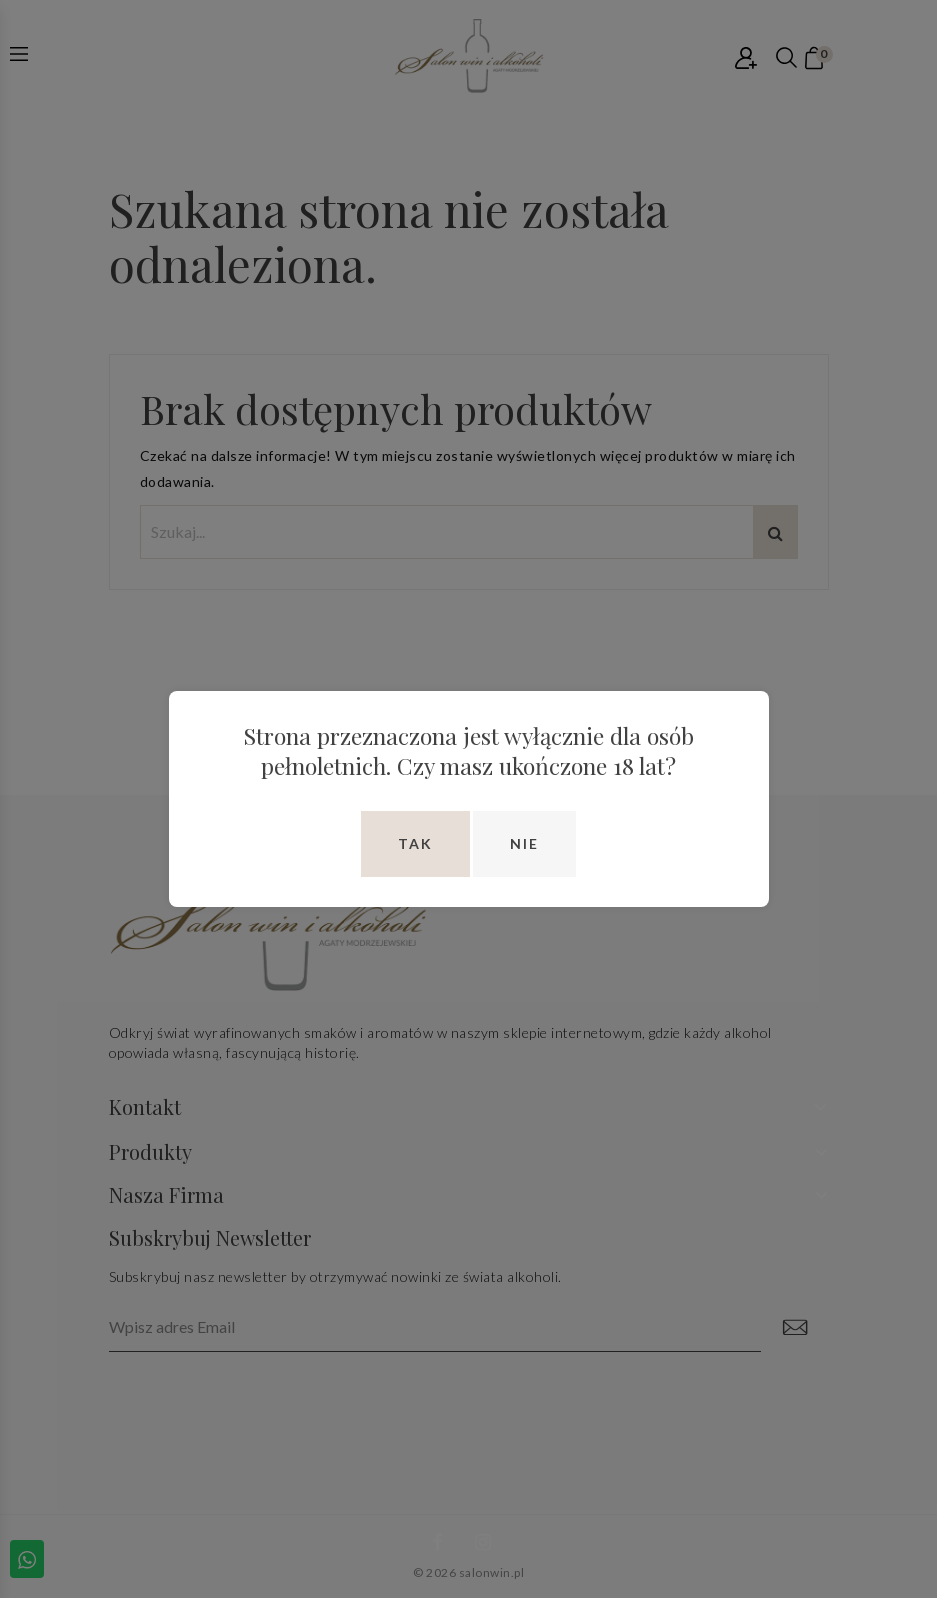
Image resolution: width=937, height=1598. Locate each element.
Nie (524, 843)
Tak (415, 843)
